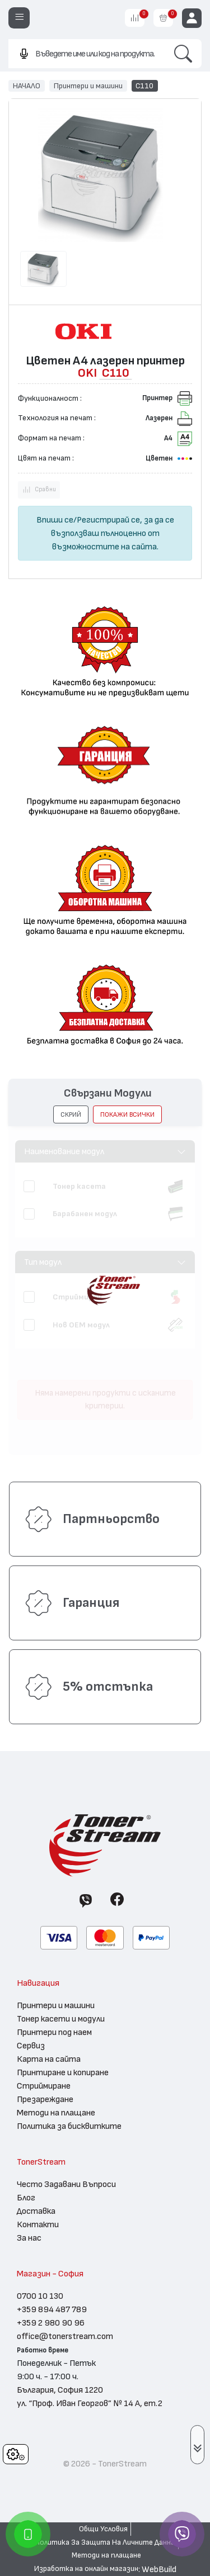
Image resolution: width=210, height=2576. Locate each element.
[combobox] (86, 53)
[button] (70, 1114)
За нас (29, 2237)
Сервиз (31, 2045)
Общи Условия (103, 2529)
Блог (26, 2197)
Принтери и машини (88, 85)
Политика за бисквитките (69, 2126)
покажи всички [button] (127, 1114)
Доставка (36, 2211)
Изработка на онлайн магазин (86, 2569)
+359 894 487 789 (52, 2309)
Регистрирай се (108, 519)
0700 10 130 (40, 2296)
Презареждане (45, 2099)
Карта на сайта (49, 2059)
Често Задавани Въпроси (66, 2184)
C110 (144, 85)
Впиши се (54, 519)
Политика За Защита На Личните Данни (105, 2542)
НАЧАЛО (26, 85)
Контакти (38, 2224)
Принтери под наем (54, 2032)
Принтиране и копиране (63, 2072)
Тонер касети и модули (61, 2018)
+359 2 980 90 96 (51, 2322)
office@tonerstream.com (65, 2336)
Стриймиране (44, 2085)
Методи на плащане (56, 2112)
